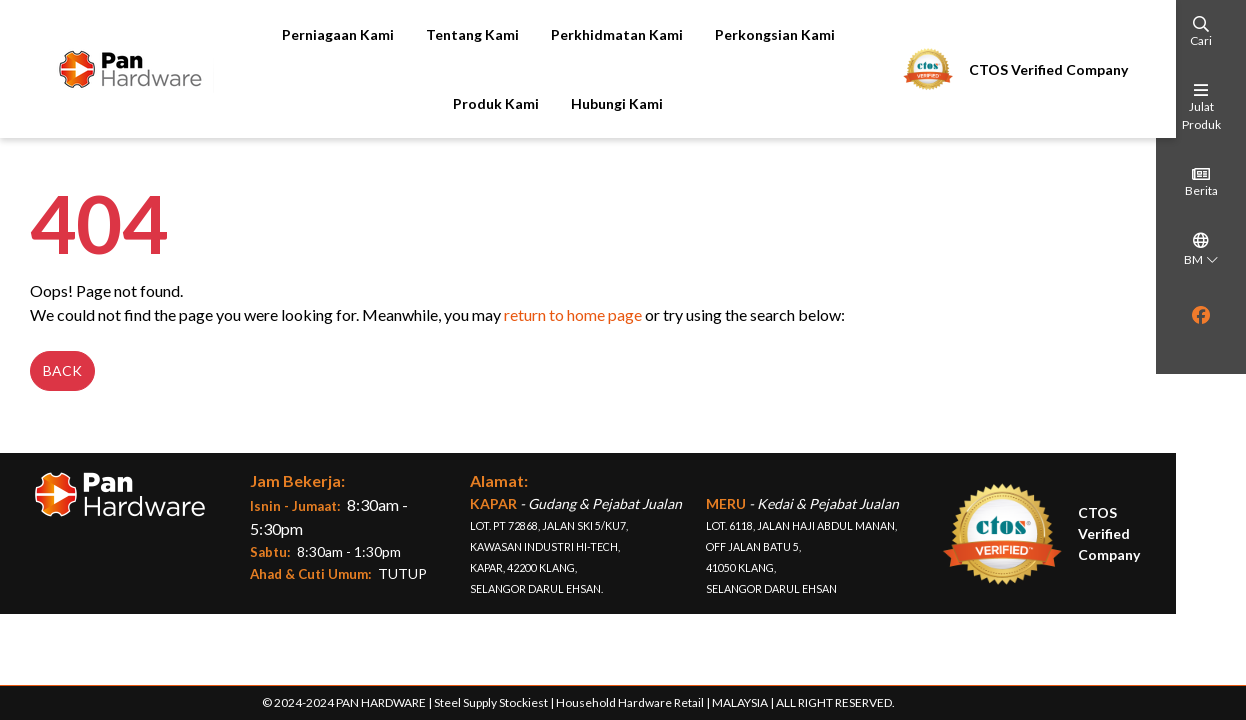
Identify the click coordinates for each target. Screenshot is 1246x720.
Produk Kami (487, 103)
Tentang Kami (462, 34)
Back (52, 373)
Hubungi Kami (608, 103)
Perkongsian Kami (765, 34)
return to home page (563, 317)
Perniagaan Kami (328, 34)
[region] (1201, 343)
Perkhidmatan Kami (607, 34)
